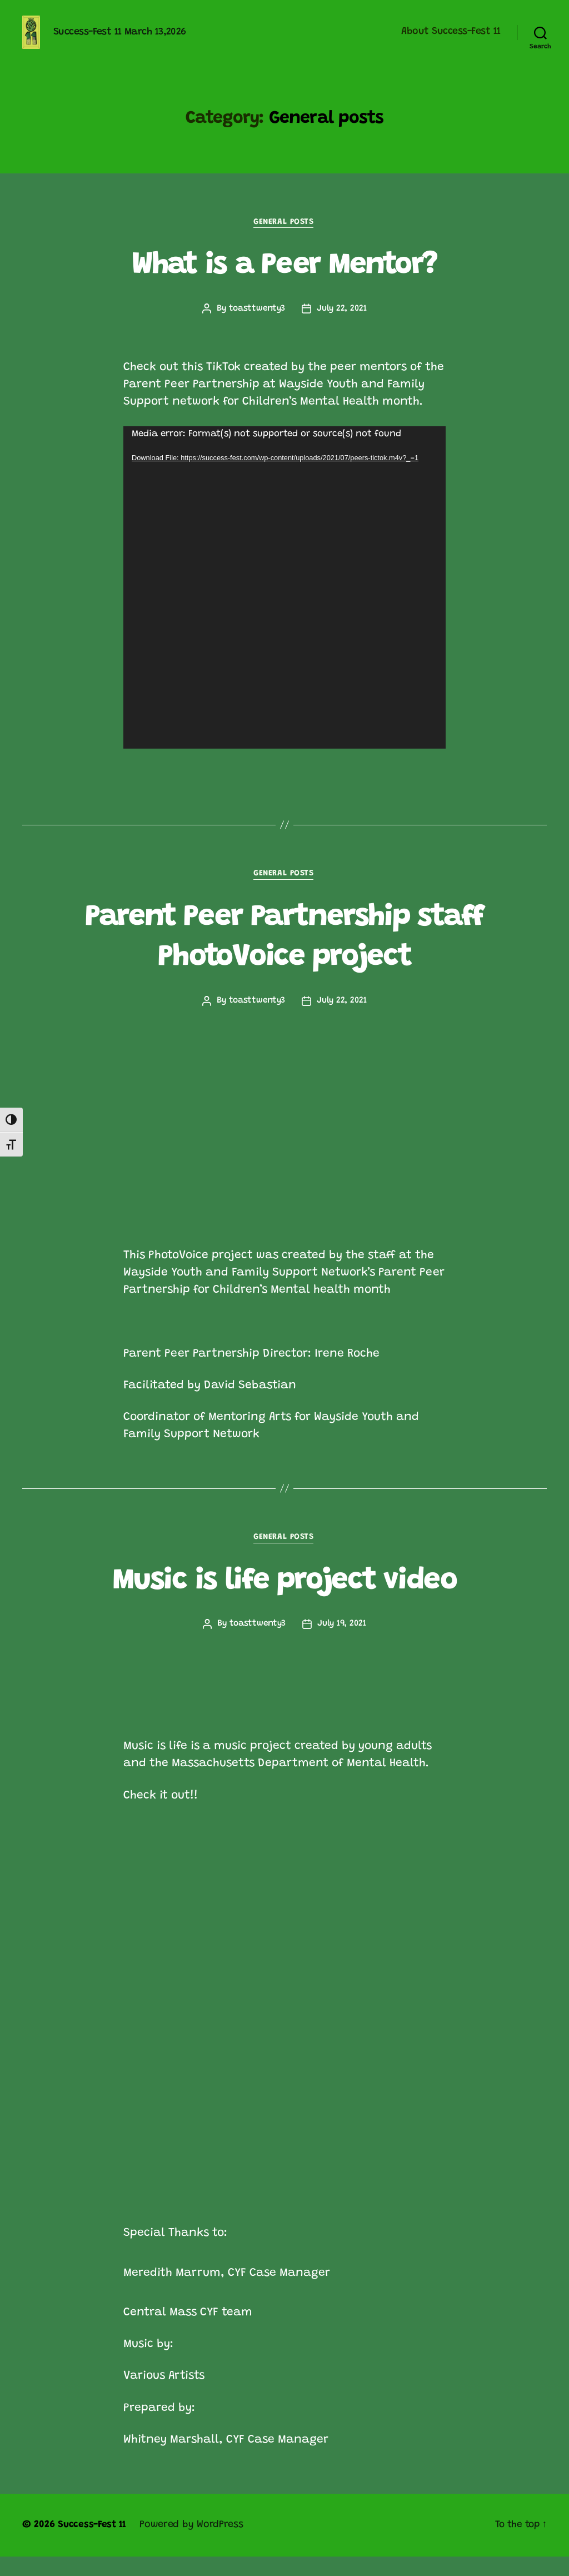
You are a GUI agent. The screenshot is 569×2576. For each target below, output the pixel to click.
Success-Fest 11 (93, 2544)
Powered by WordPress (194, 2544)
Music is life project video (284, 1599)
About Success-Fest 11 (451, 40)
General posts (284, 239)
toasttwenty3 (257, 326)
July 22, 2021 (342, 326)
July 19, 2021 (342, 1643)
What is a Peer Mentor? (284, 282)
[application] (284, 605)
